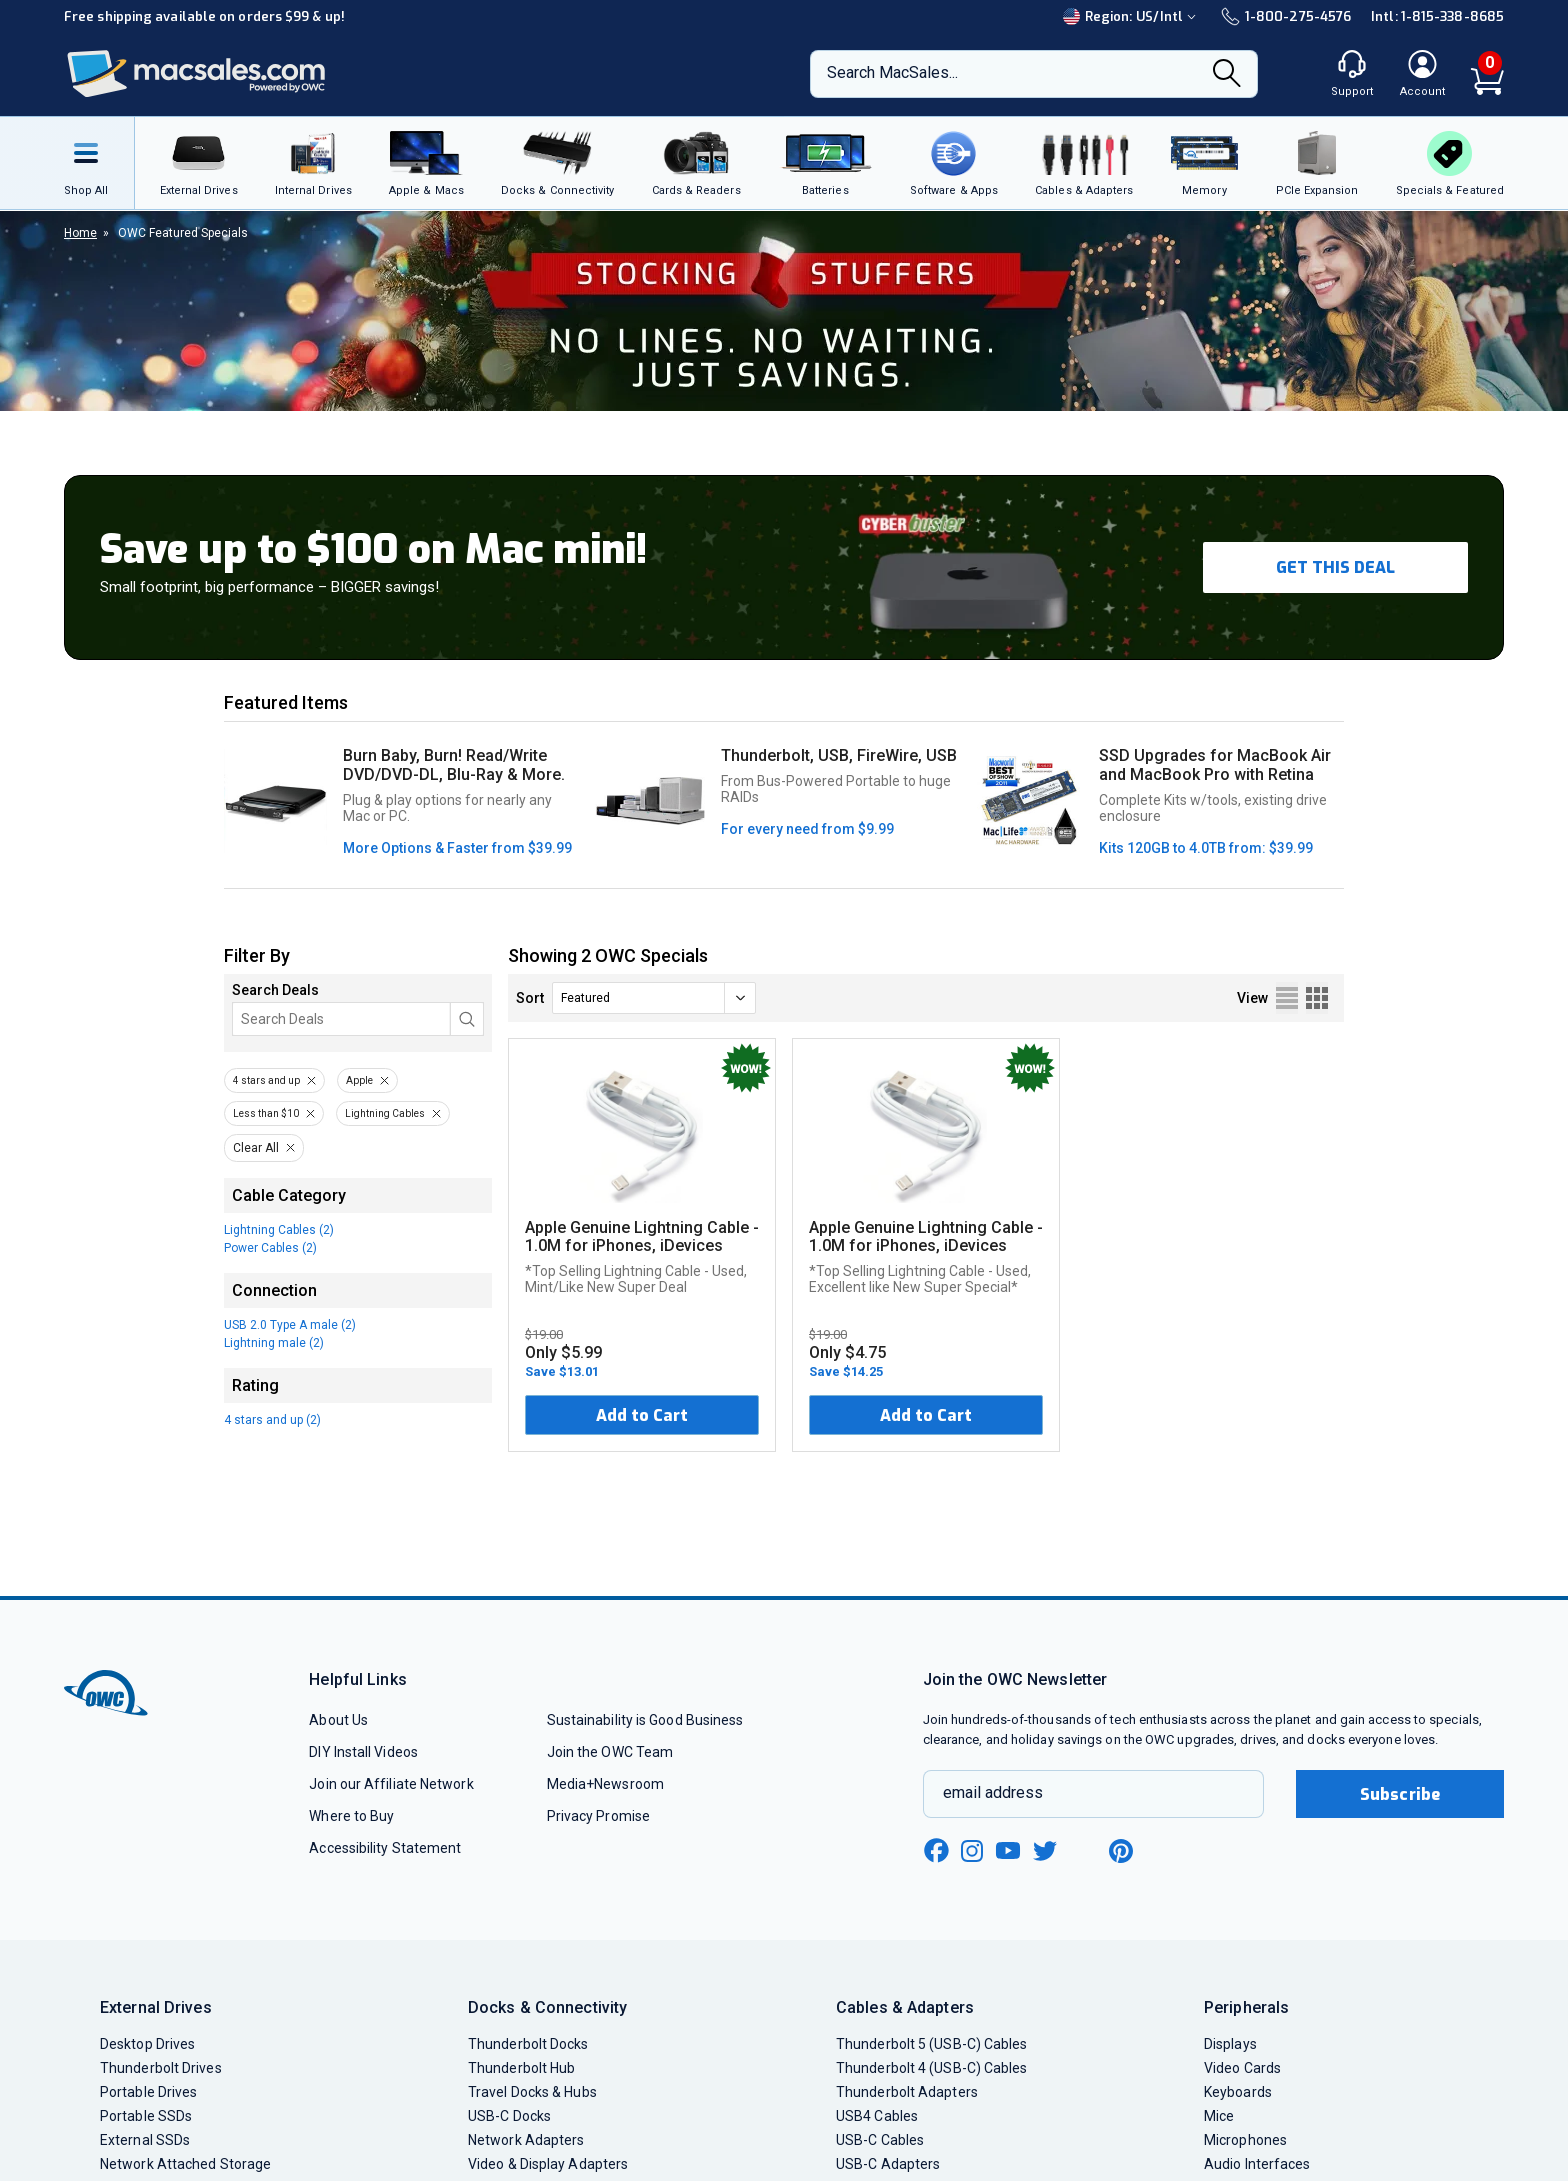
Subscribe (1400, 1794)
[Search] (1227, 75)
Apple (359, 1080)
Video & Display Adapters (548, 2164)
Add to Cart (642, 1415)
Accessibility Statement (385, 1848)
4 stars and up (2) (272, 1420)
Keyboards (1238, 2092)
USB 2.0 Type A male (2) (290, 1325)
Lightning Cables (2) (279, 1230)
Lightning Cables (385, 1113)
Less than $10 (266, 1113)
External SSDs (145, 2140)
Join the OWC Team (610, 1752)
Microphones (1245, 2140)
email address (993, 1792)
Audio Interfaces (1257, 2164)
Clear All (256, 1148)
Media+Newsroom (605, 1784)
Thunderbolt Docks (528, 2044)
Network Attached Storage (185, 2164)
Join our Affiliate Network (391, 1784)
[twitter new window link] (1046, 1848)
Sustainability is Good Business (645, 1720)
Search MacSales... (892, 72)
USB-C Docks (509, 2116)
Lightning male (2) (274, 1343)
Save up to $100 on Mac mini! (373, 549)
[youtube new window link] (1008, 1850)
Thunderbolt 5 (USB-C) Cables (932, 2044)
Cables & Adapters (905, 2007)
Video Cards (1242, 2068)
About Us (338, 1720)
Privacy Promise (598, 1816)
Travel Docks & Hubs (532, 2092)
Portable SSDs (146, 2116)
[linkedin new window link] (1084, 1851)
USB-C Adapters (888, 2164)
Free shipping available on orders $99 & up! (204, 16)
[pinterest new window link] (1121, 1851)
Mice (1219, 2116)
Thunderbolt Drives (161, 2068)
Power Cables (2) (270, 1248)
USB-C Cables (880, 2140)
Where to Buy (351, 1816)
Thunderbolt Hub (521, 2068)
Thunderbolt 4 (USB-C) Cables (932, 2068)
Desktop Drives (147, 2044)
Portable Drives (148, 2092)
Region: (1132, 16)
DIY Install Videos (363, 1752)
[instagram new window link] (972, 1851)
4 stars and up (266, 1080)
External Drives (156, 2007)
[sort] (654, 998)
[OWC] (197, 74)
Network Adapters (526, 2140)
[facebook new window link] (936, 1851)
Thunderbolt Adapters (907, 2092)
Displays (1230, 2044)
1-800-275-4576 (1286, 16)
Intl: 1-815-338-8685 (1437, 16)
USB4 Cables (877, 2116)
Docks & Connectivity (547, 2007)
